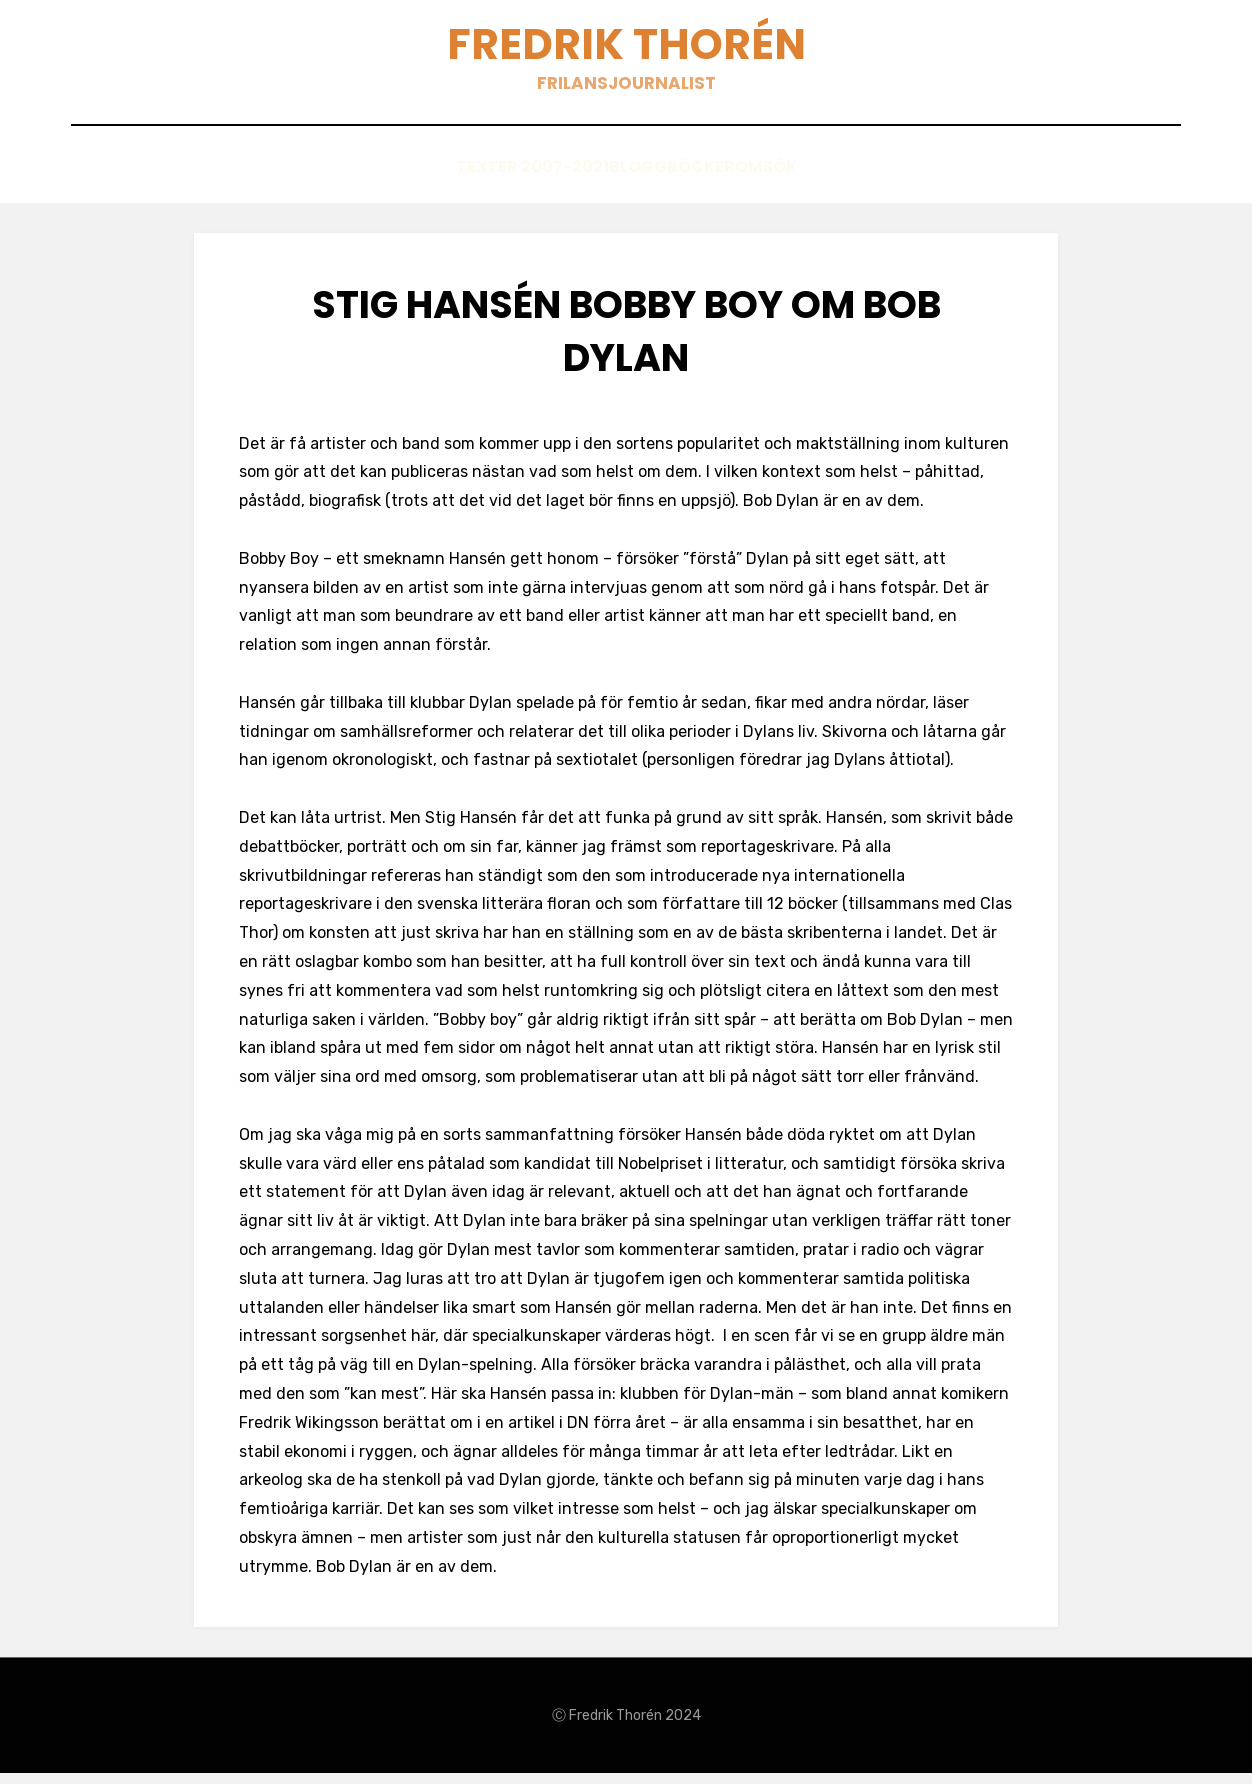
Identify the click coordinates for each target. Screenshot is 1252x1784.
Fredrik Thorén (626, 50)
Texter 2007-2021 (469, 181)
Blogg (602, 181)
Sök (837, 181)
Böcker (695, 181)
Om (774, 181)
